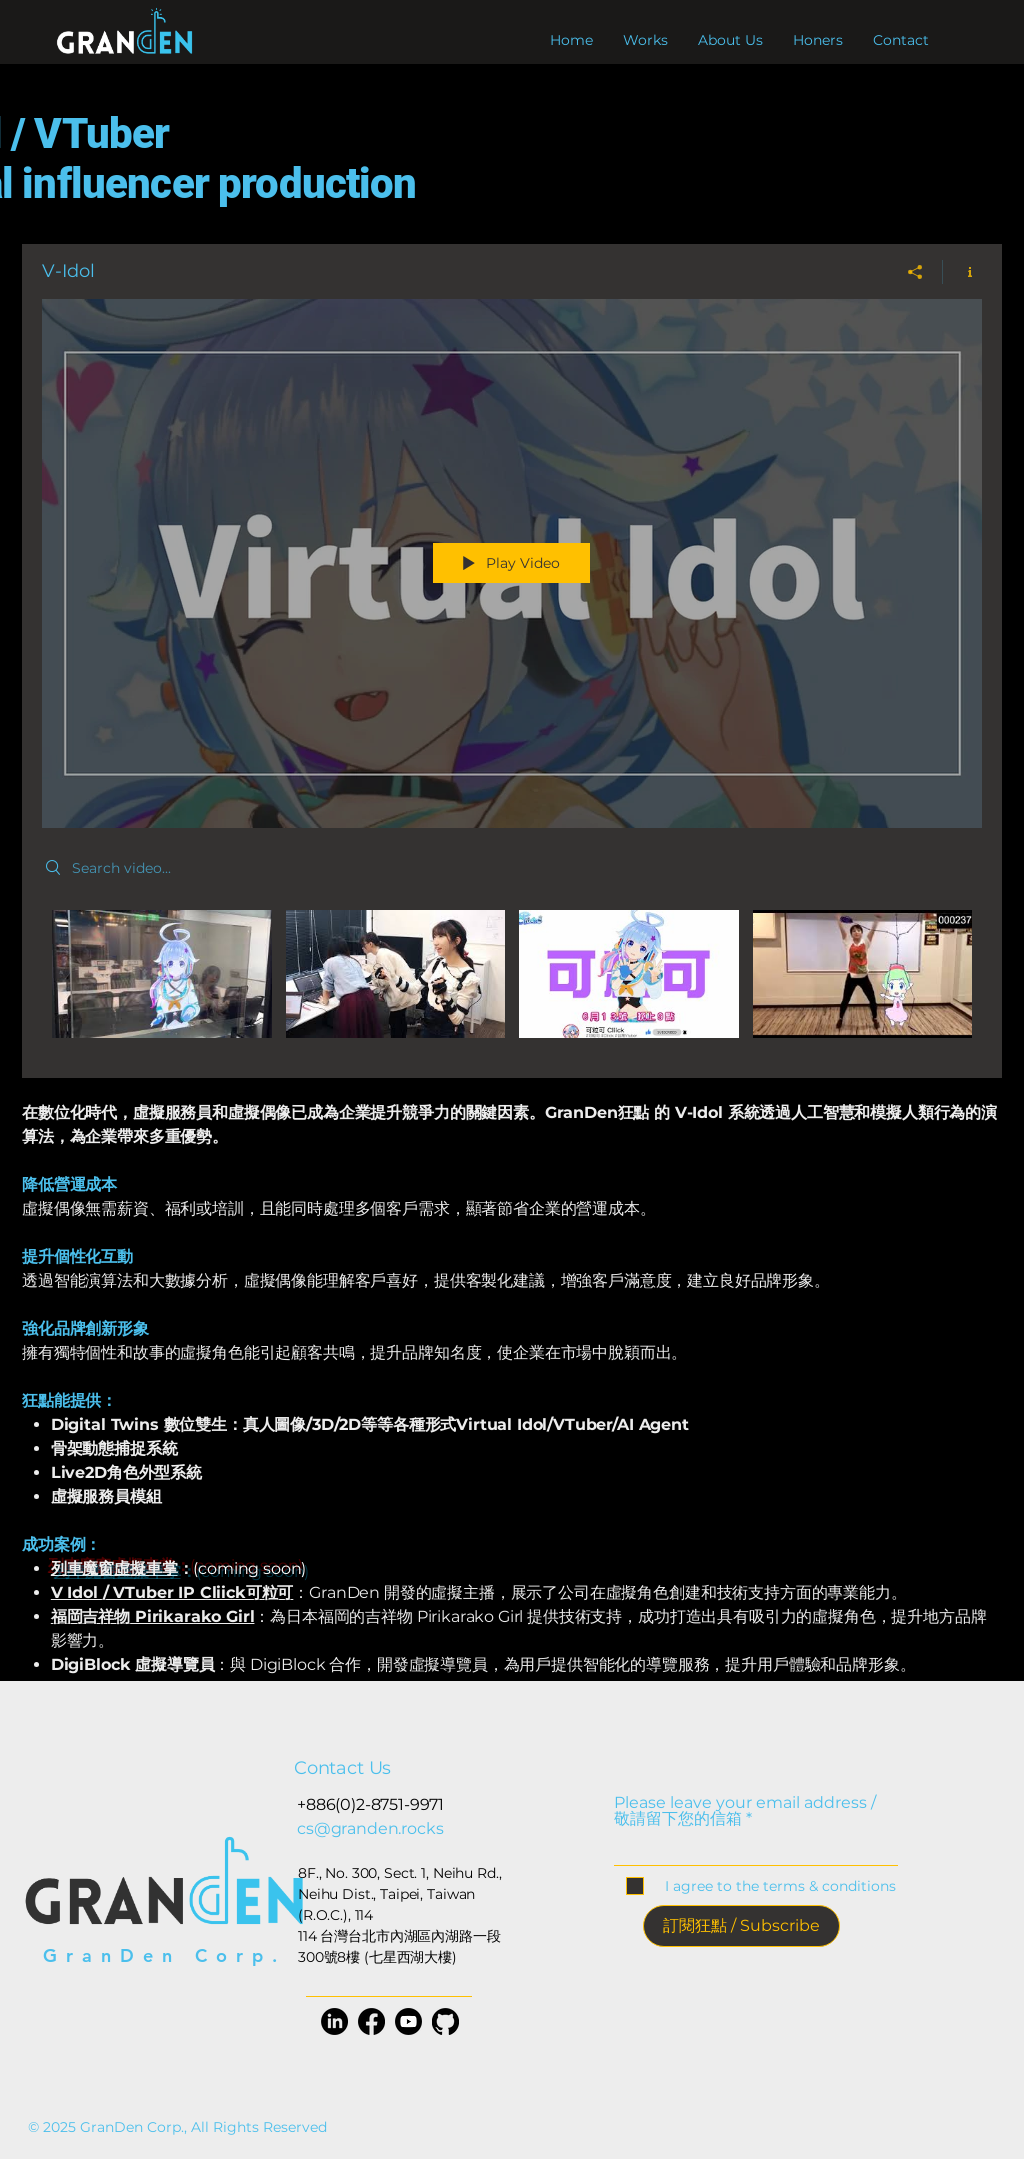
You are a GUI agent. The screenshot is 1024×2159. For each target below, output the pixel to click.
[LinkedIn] (334, 2021)
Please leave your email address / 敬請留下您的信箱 (745, 1811)
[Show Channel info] (962, 272)
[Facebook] (371, 2021)
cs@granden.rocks (370, 1828)
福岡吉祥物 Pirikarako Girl (153, 1616)
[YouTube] (408, 2021)
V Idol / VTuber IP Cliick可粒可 (172, 1592)
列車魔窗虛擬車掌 (114, 1568)
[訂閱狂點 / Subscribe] (741, 1926)
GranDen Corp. (164, 1955)
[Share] (915, 272)
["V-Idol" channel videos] (512, 979)
